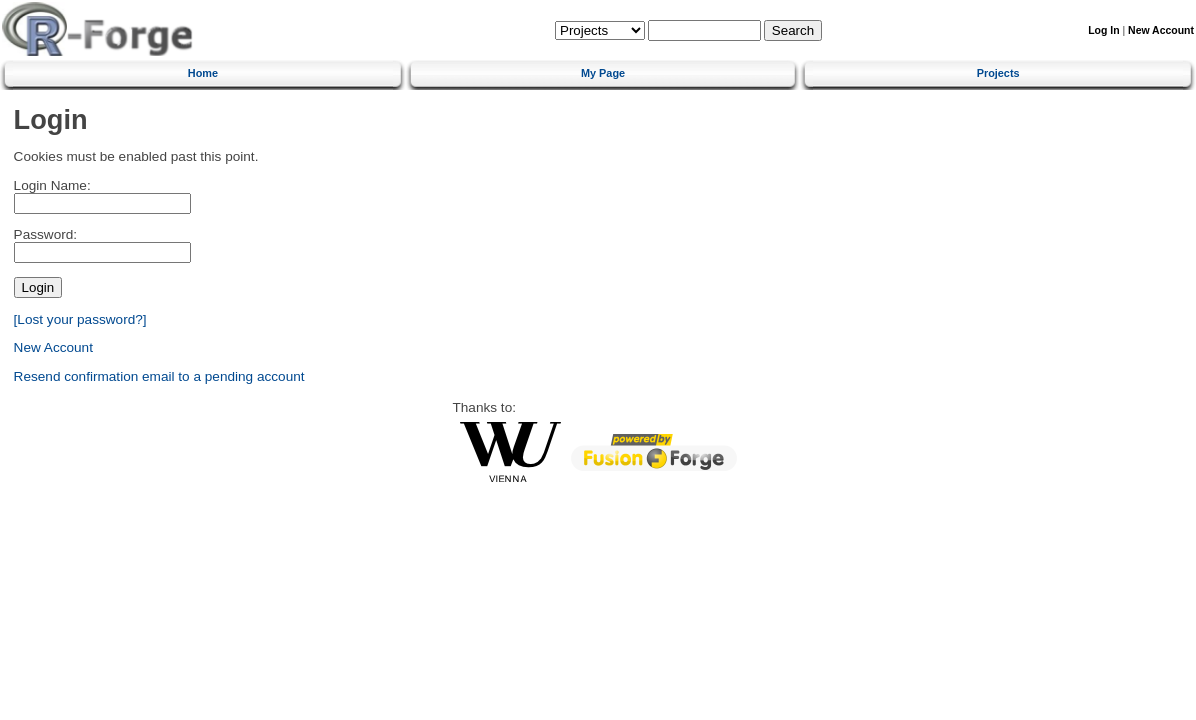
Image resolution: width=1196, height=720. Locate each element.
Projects (998, 73)
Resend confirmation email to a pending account (159, 376)
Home (203, 73)
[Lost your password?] (80, 319)
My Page (603, 73)
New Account (1161, 30)
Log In (1103, 30)
